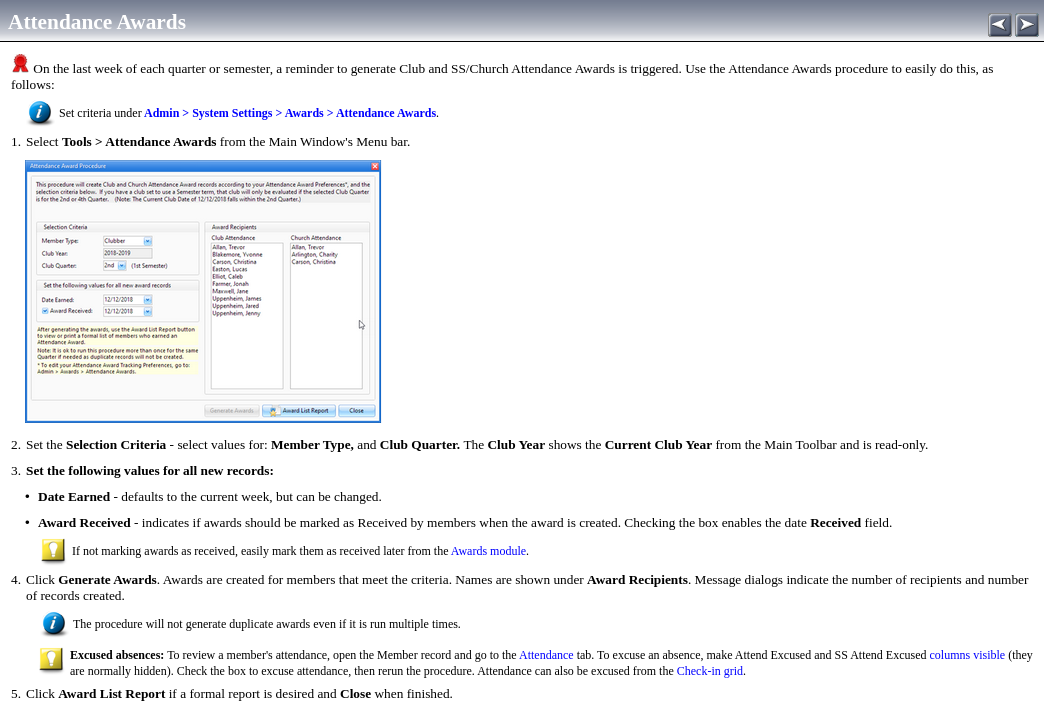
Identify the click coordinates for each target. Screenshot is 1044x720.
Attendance (546, 655)
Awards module (488, 551)
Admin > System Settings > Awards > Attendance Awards (289, 113)
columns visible (967, 655)
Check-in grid (710, 671)
